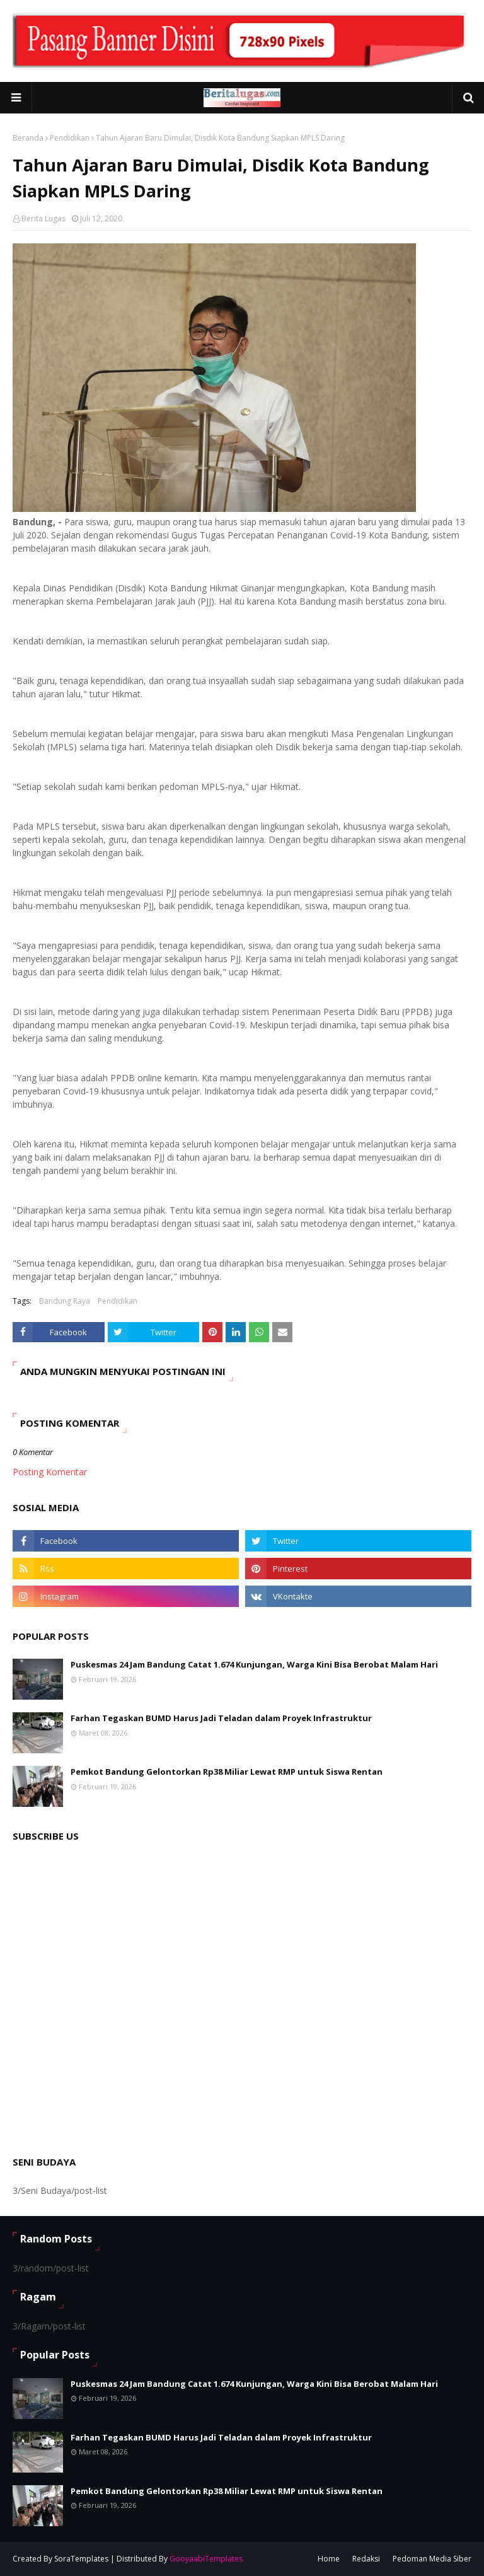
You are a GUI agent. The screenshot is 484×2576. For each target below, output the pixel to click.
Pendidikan (69, 137)
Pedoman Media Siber (432, 2558)
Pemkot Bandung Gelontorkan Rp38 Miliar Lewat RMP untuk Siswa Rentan (227, 1771)
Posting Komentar (50, 1472)
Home (329, 2558)
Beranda (28, 137)
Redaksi (366, 2558)
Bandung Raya (64, 1301)
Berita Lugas (43, 218)
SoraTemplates (81, 2558)
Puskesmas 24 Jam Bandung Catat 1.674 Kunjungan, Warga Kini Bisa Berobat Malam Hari (254, 1664)
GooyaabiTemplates (206, 2558)
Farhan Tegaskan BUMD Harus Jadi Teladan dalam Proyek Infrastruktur (221, 1718)
